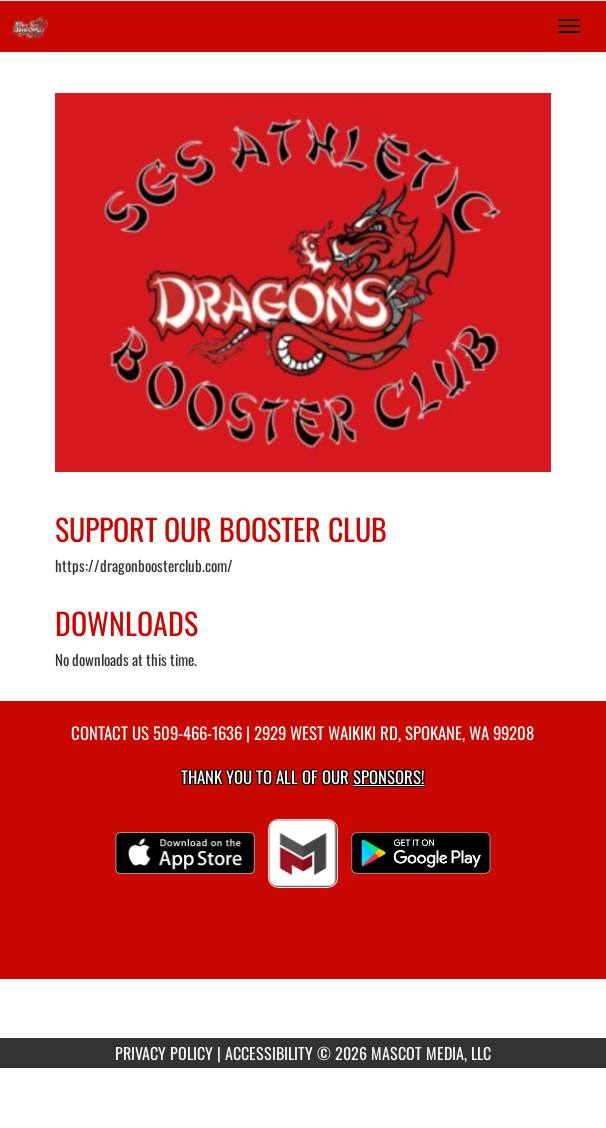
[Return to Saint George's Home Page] (30, 26)
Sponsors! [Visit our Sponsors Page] (388, 776)
